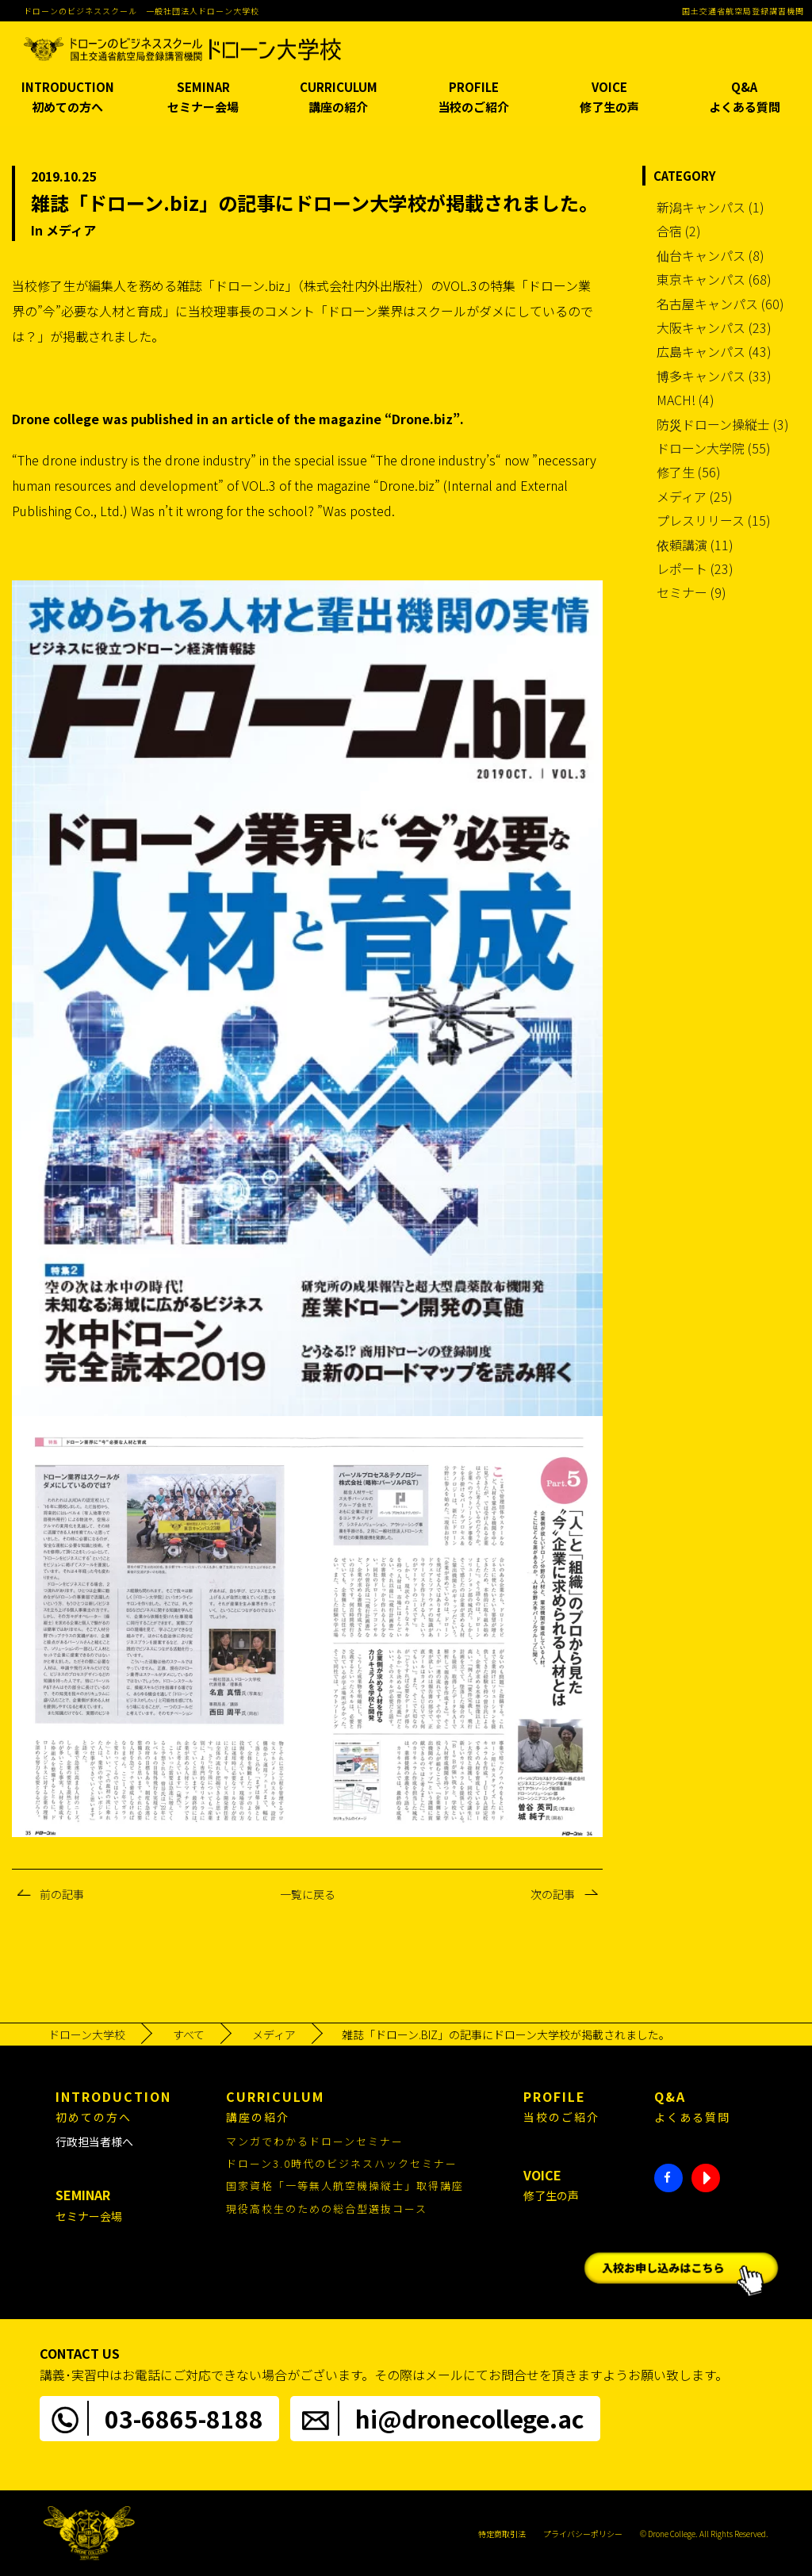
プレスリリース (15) (714, 520)
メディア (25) (695, 496)
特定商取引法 (502, 2534)
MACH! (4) (685, 399)
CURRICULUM (338, 97)
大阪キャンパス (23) (714, 327)
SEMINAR (203, 97)
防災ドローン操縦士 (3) (723, 424)
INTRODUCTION (68, 97)
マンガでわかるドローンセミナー (315, 2141)
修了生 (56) (689, 471)
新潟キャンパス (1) (710, 206)
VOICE (609, 97)
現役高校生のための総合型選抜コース (326, 2208)
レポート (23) (695, 568)
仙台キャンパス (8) (710, 255)
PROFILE (474, 97)
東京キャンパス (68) (714, 279)
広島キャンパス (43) (714, 351)
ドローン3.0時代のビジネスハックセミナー (342, 2163)
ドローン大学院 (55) (714, 447)
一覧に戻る (307, 1894)
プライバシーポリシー (582, 2534)
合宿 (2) (679, 230)
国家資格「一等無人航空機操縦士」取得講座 (345, 2185)
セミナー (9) (691, 592)
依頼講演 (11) (695, 544)
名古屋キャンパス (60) (720, 303)
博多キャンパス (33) (714, 375)
